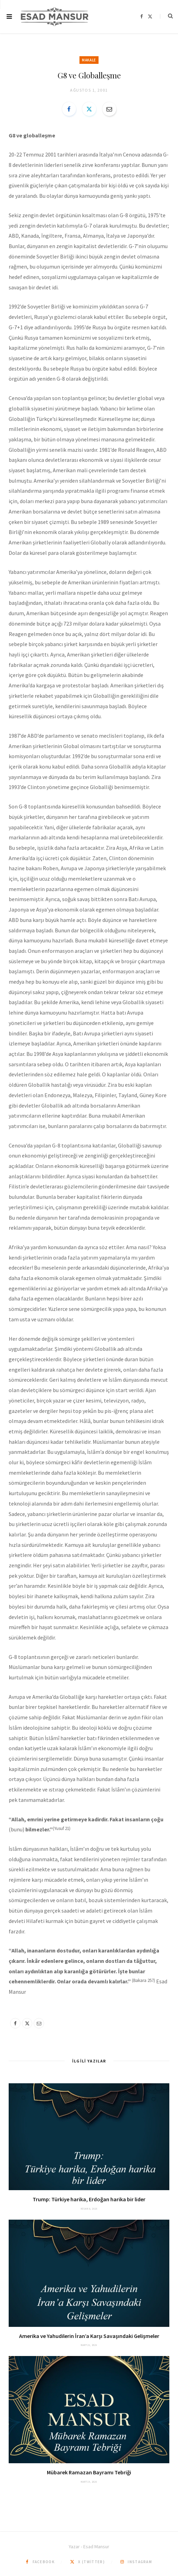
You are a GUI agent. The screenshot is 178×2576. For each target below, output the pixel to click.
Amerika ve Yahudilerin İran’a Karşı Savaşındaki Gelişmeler (89, 2335)
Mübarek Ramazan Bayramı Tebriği (89, 2472)
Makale (89, 60)
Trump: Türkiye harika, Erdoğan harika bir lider (89, 2199)
